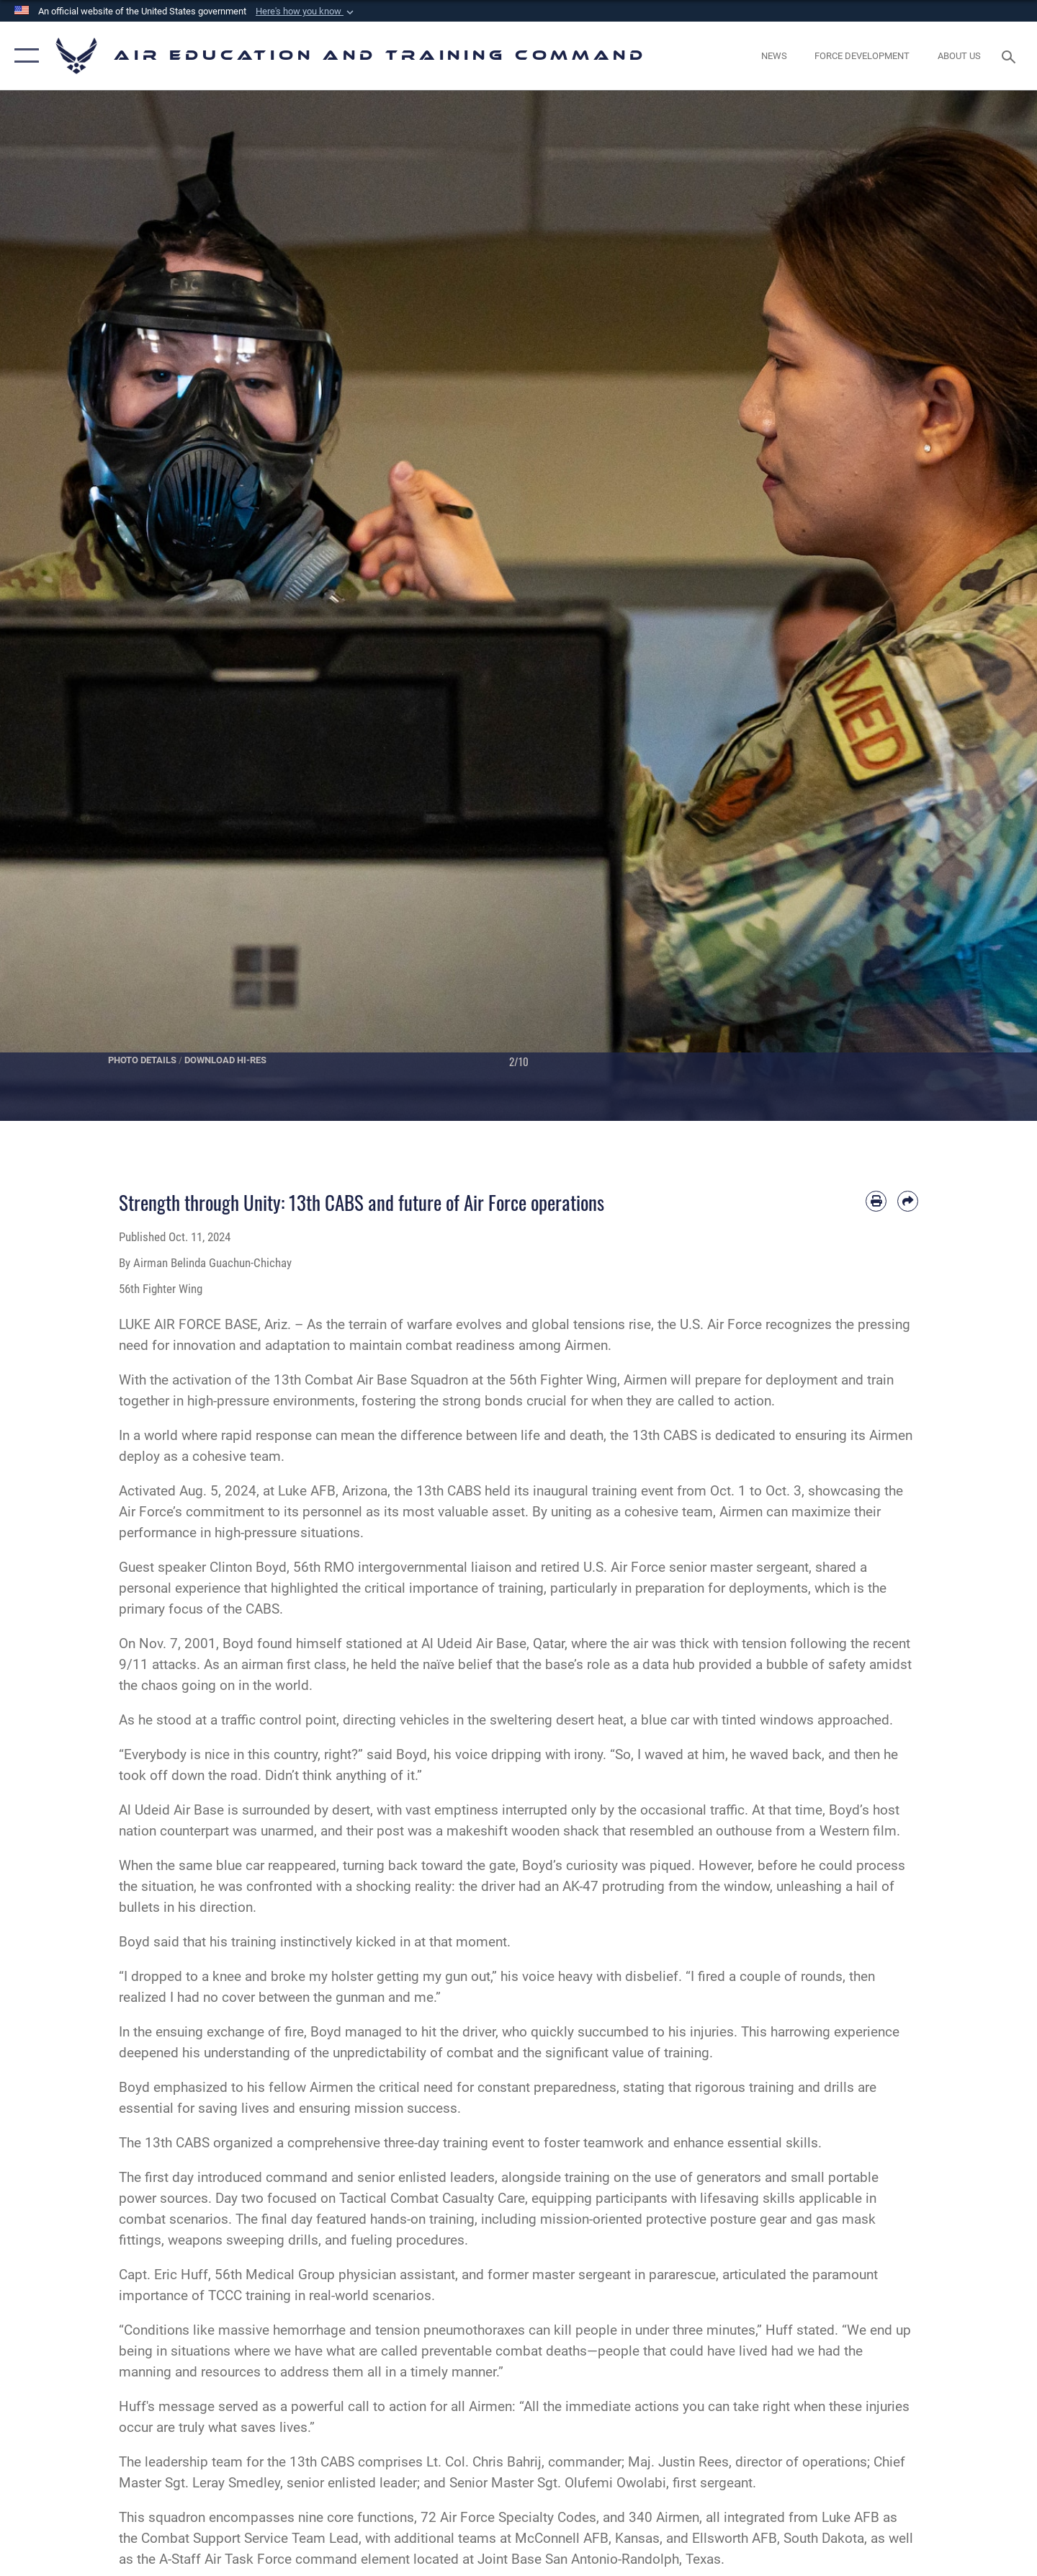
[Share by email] (907, 1201)
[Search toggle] (1010, 55)
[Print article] (876, 1201)
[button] (306, 11)
